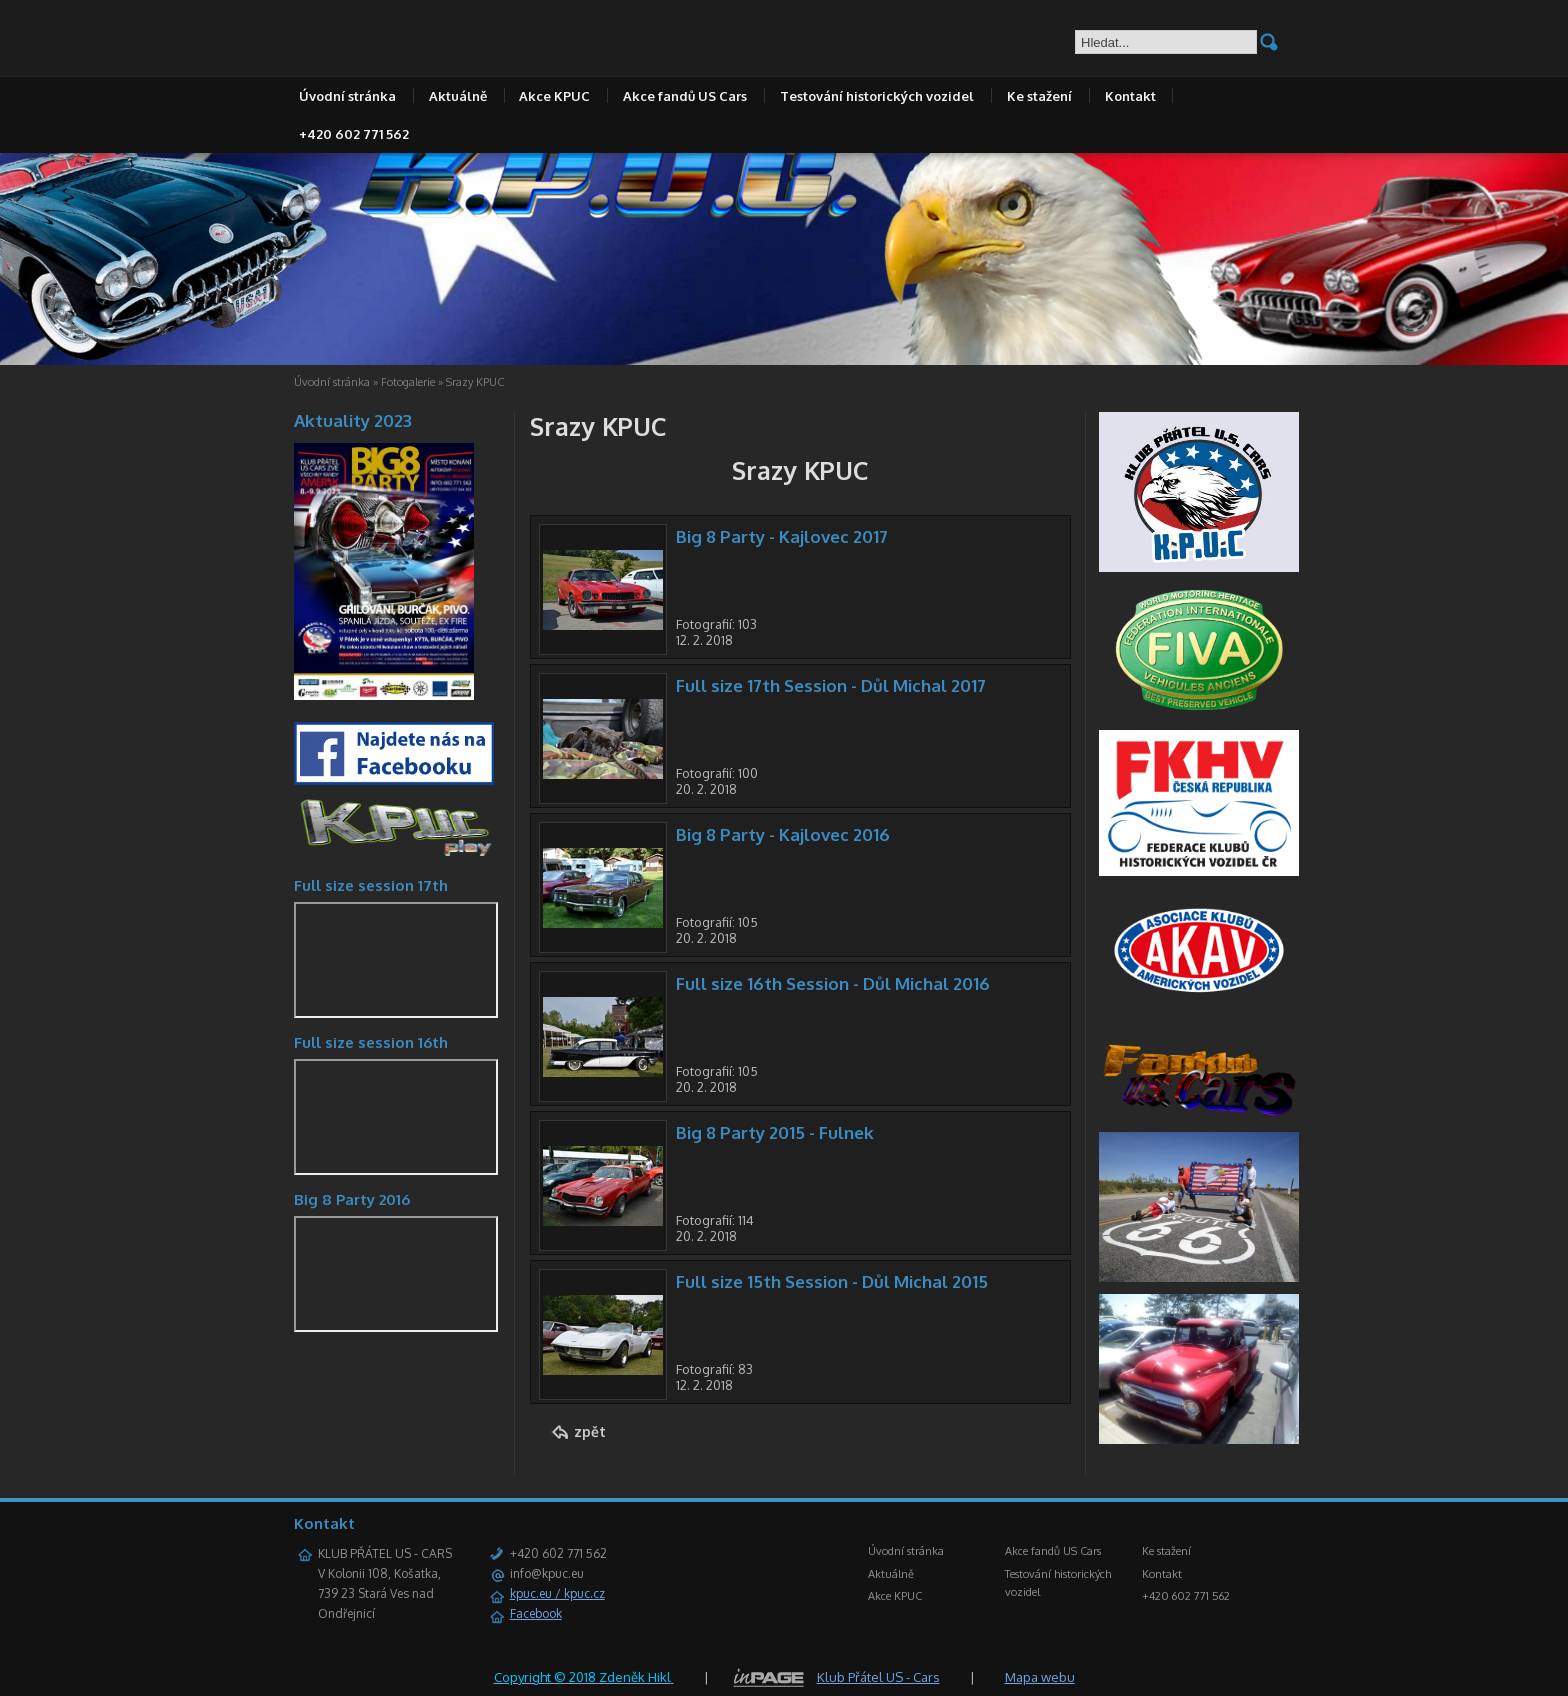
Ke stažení (1039, 96)
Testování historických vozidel (877, 96)
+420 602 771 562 (354, 134)
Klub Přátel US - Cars (878, 1677)
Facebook (536, 1613)
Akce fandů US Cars (685, 96)
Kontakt (1130, 96)
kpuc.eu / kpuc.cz (557, 1593)
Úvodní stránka (347, 96)
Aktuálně (458, 96)
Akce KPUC (554, 96)
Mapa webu (1040, 1677)
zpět (590, 1431)
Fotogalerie (408, 382)
